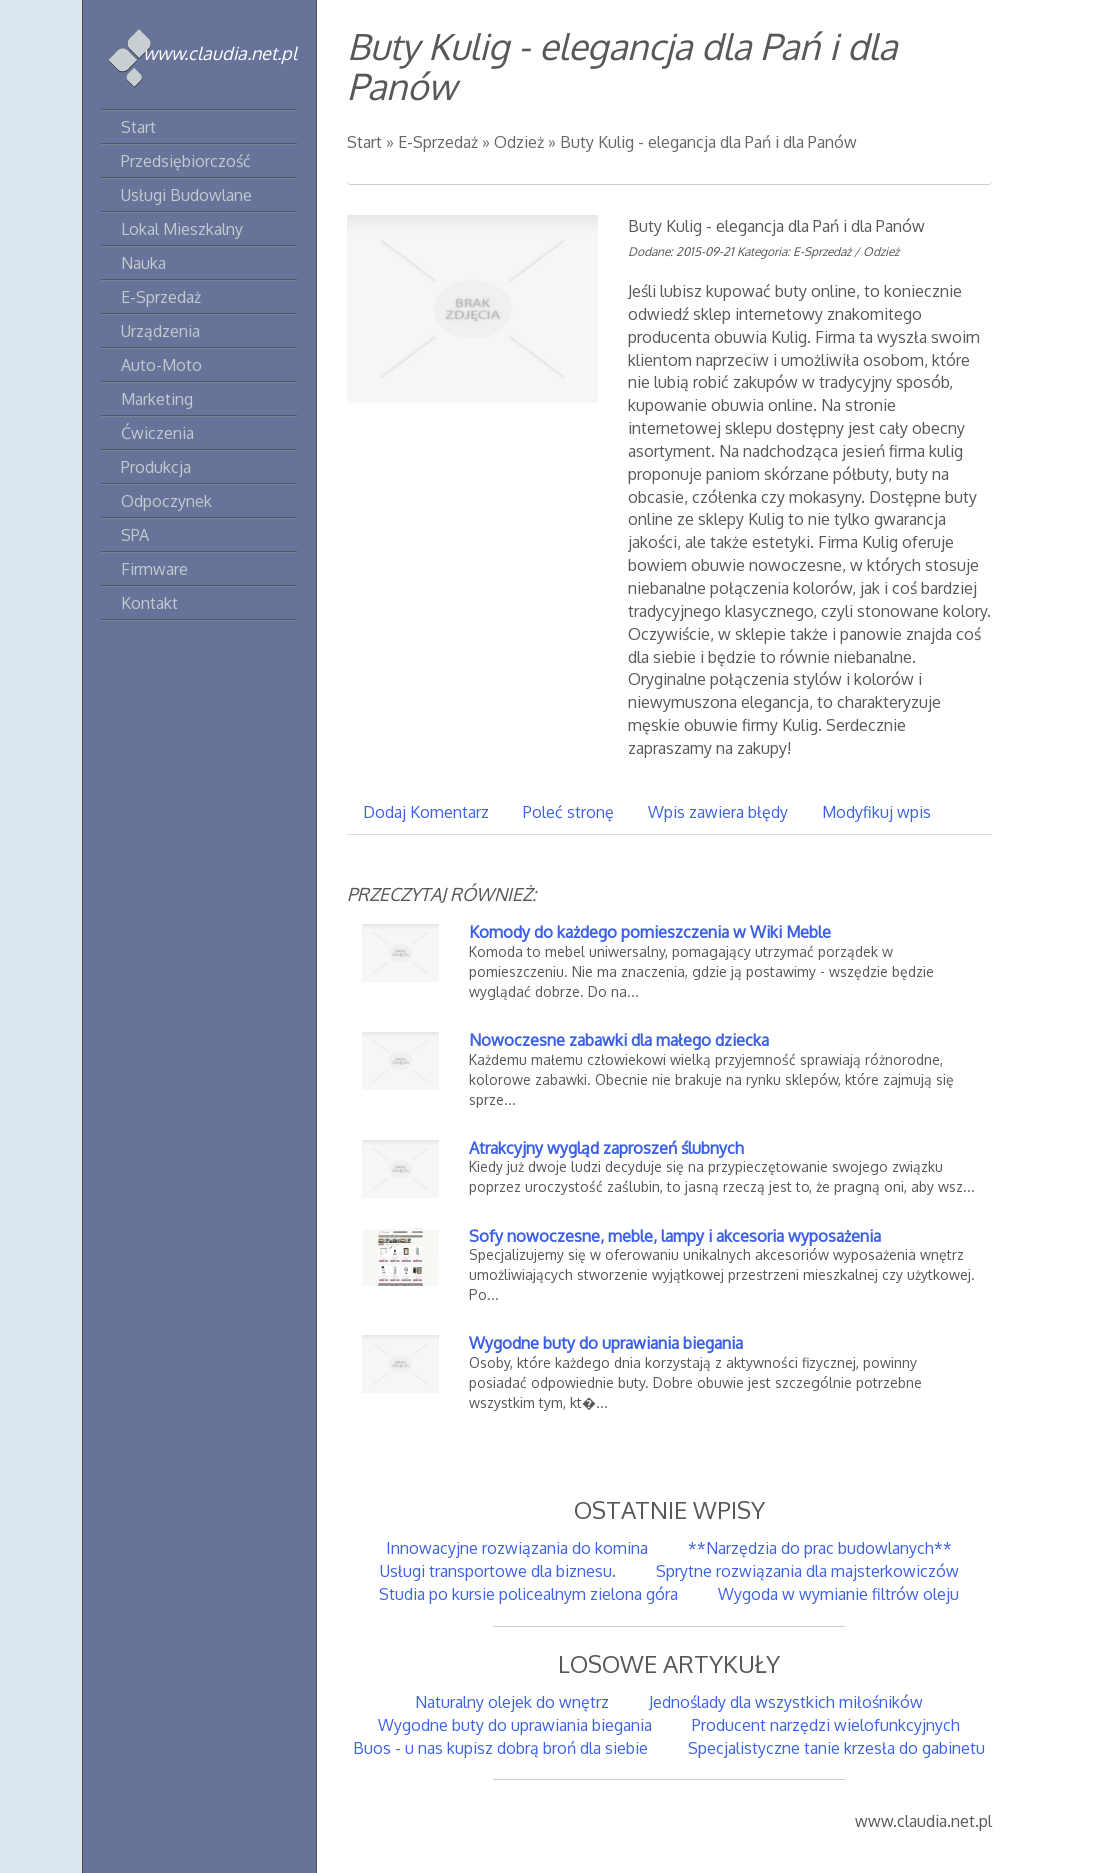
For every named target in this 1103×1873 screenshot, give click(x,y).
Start (364, 142)
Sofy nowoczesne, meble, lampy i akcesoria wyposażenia (675, 1236)
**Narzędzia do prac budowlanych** (820, 1548)
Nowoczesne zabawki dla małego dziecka (619, 1040)
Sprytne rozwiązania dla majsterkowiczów (807, 1571)
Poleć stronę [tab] (568, 812)
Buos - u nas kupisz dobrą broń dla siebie (500, 1748)
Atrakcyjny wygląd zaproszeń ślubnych (606, 1148)
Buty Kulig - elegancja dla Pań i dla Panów (708, 142)
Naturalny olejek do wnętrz (512, 1702)
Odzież (519, 142)
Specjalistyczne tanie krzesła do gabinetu (836, 1748)
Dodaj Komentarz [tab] (426, 812)
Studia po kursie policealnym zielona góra (528, 1594)
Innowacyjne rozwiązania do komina (517, 1548)
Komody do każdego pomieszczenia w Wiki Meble (650, 932)
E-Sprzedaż (438, 142)
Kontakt (149, 603)
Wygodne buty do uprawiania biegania (606, 1343)
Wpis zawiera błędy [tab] (718, 812)
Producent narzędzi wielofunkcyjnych (826, 1725)
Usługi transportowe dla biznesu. (498, 1571)
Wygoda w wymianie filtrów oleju (838, 1594)
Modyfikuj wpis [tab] (876, 812)
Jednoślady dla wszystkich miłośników (786, 1702)
